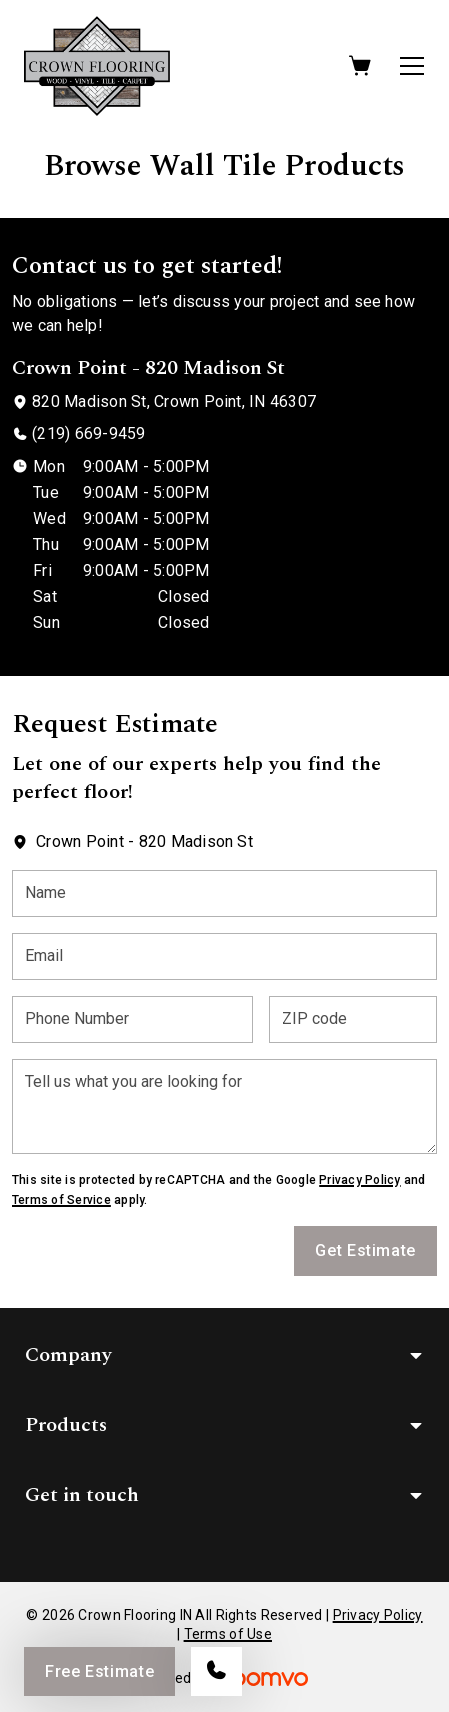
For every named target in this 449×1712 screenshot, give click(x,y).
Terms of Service (61, 1200)
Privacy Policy (359, 1180)
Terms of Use (228, 1634)
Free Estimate (99, 1671)
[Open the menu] (412, 66)
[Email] (224, 956)
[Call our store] (216, 1671)
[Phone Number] (132, 1019)
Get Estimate (365, 1250)
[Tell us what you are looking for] (224, 1106)
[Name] (224, 893)
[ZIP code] (353, 1019)
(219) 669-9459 (88, 433)
